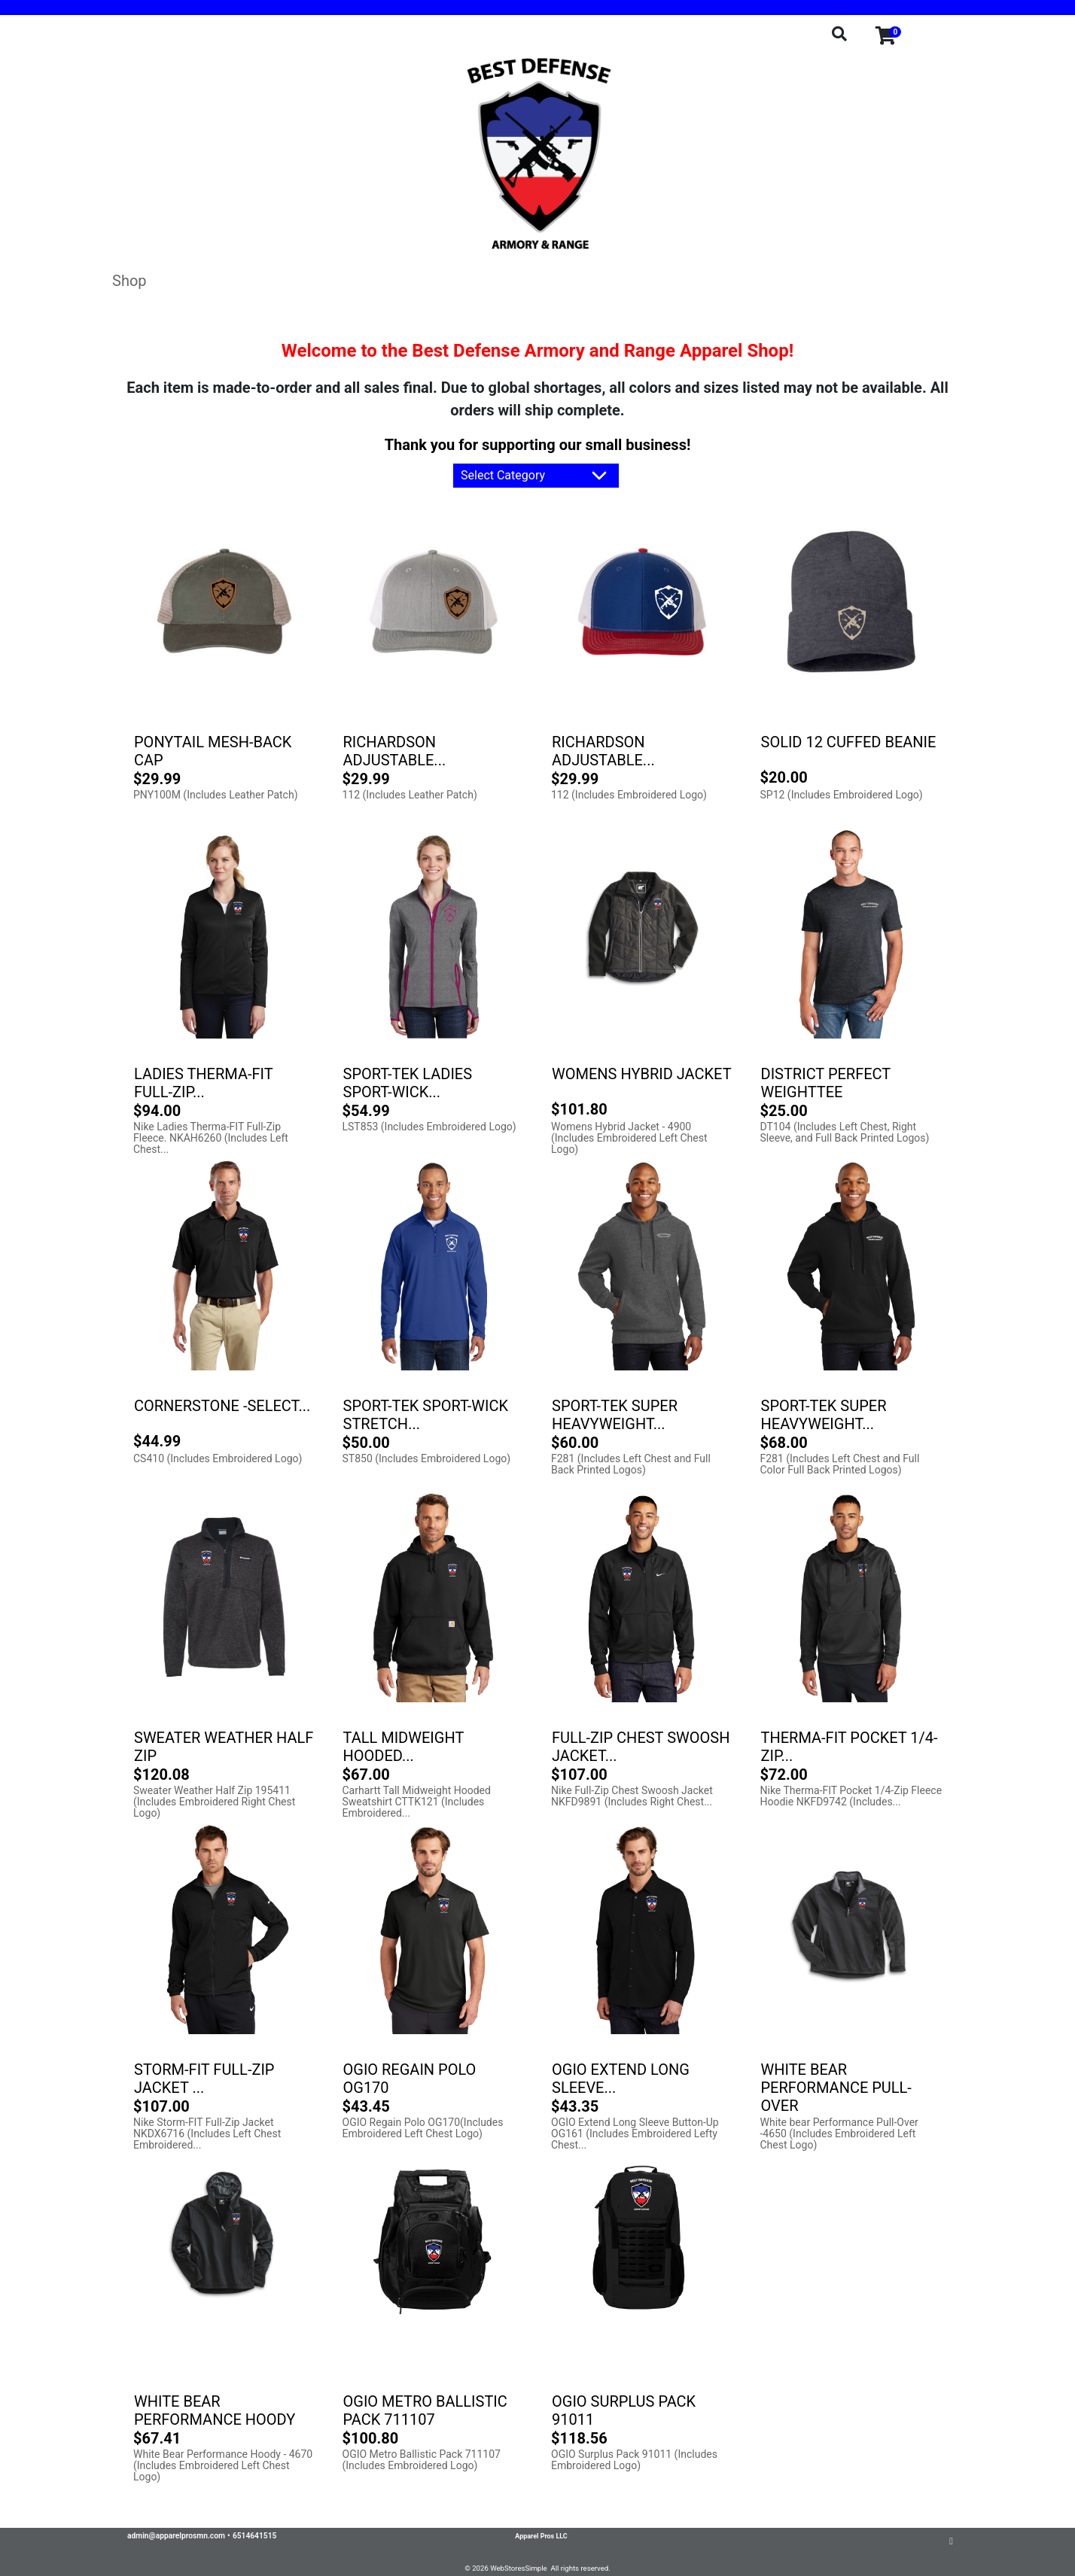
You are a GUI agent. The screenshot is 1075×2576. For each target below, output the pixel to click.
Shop (129, 281)
